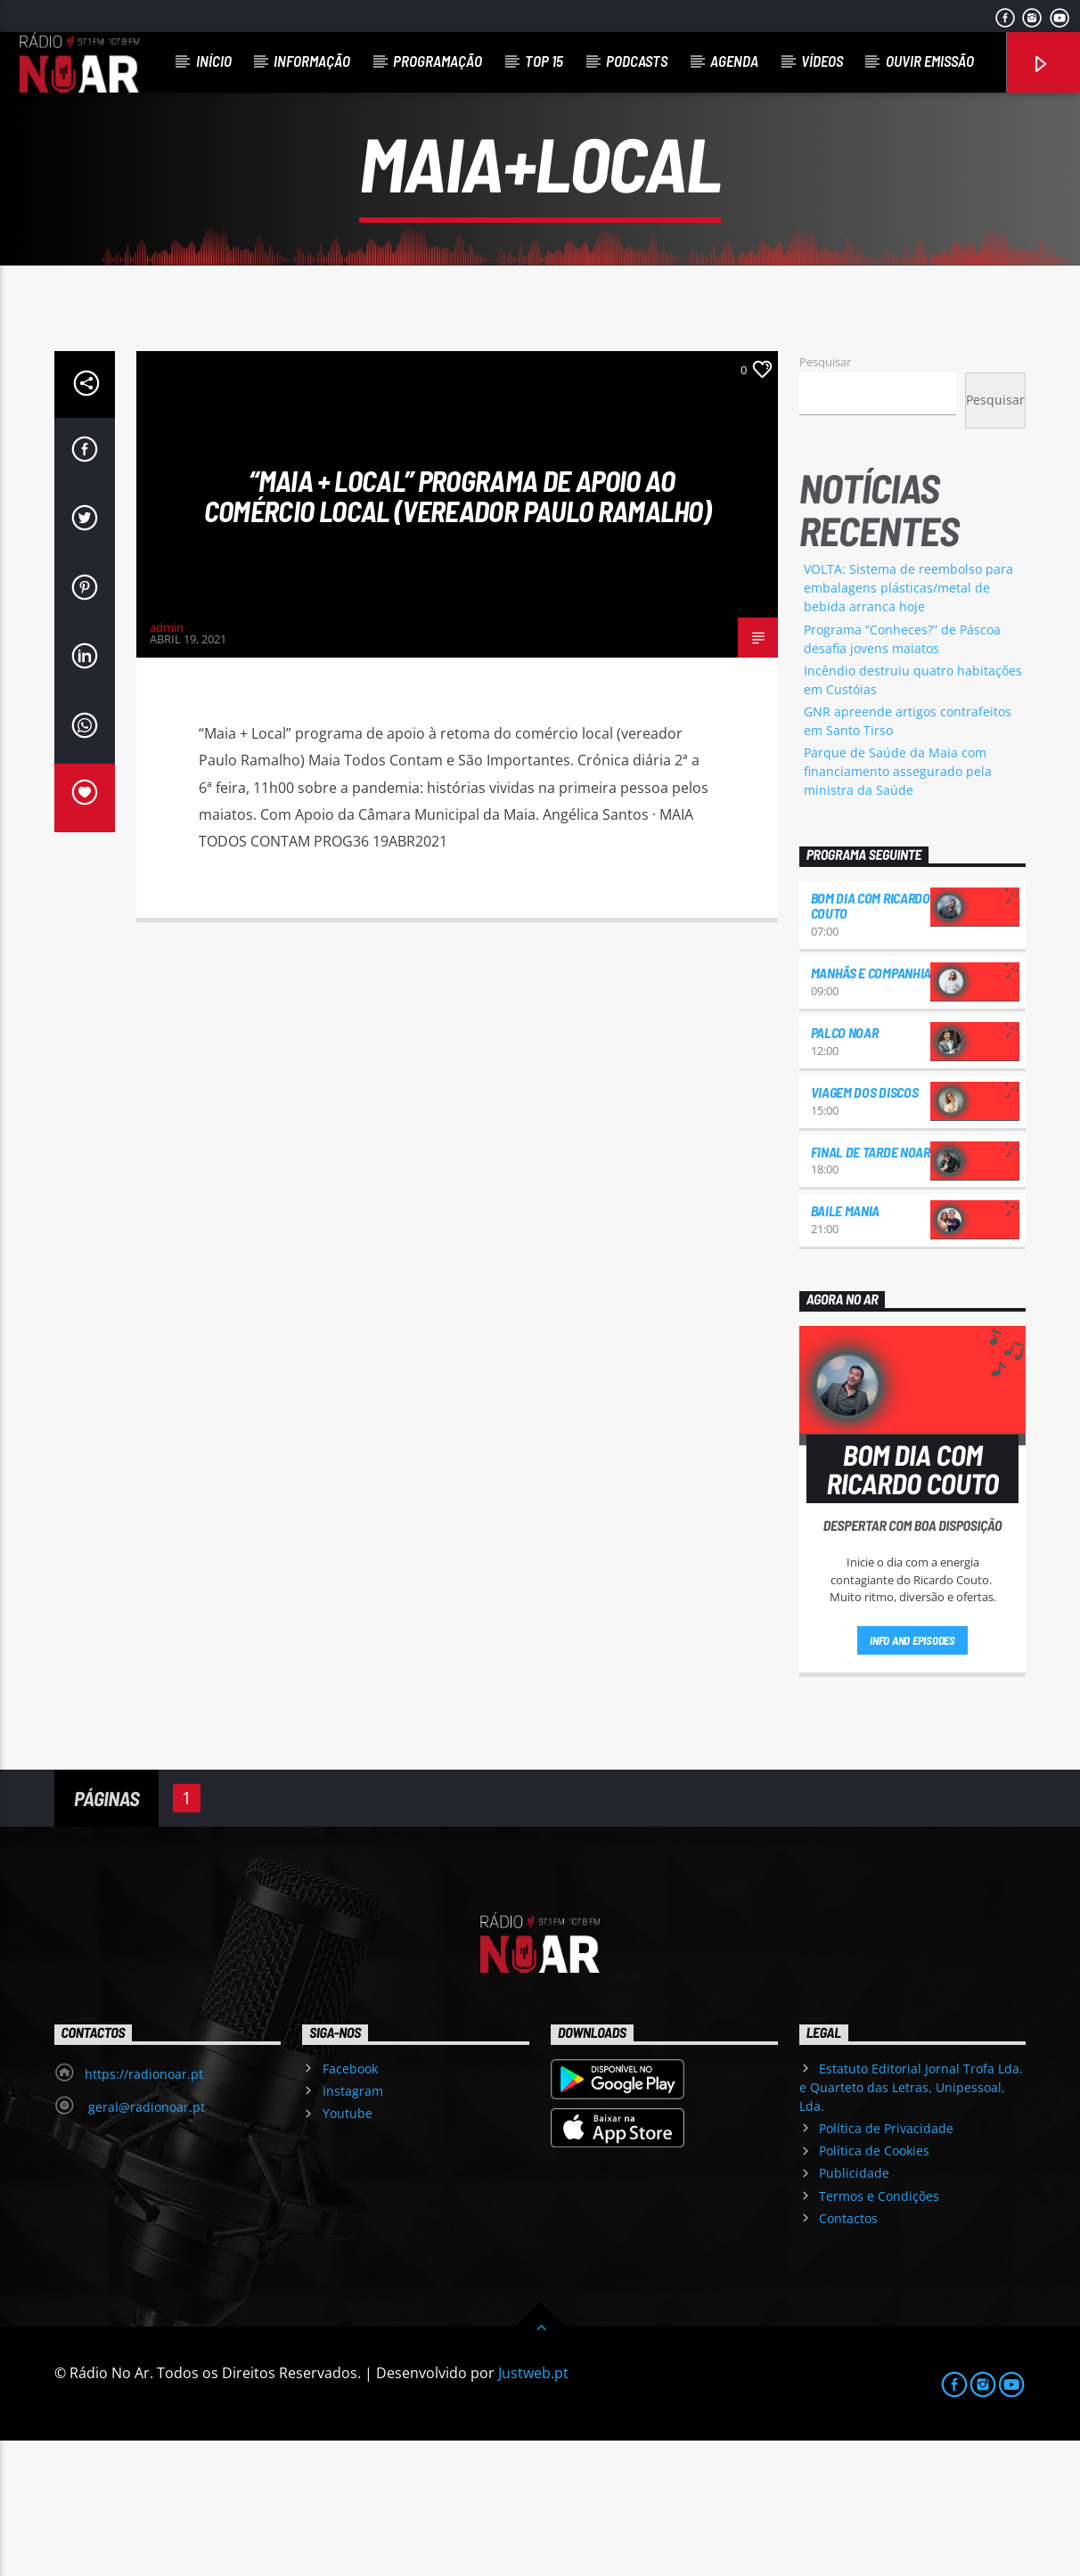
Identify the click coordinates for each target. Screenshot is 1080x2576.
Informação (312, 61)
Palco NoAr (845, 1167)
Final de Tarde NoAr (870, 1287)
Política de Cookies (874, 2286)
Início (214, 61)
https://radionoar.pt (144, 2209)
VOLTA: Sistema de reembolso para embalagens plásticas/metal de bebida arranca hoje (908, 723)
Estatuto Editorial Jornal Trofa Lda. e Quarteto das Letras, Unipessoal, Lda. (911, 2223)
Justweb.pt (533, 2508)
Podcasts (636, 61)
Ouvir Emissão (930, 61)
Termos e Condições (879, 2331)
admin (167, 763)
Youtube (347, 2248)
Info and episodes (912, 1776)
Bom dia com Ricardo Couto (870, 1041)
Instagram (353, 2226)
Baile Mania (845, 1345)
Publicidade (854, 2308)
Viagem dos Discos (865, 1227)
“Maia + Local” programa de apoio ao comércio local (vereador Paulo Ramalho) (457, 631)
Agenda (734, 61)
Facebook (350, 2204)
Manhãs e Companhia (871, 1108)
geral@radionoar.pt (145, 2242)
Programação (437, 61)
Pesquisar (825, 497)
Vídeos (822, 61)
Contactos (848, 2353)
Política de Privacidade (886, 2263)
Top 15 (544, 61)
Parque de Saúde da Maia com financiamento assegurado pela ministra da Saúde (898, 906)
